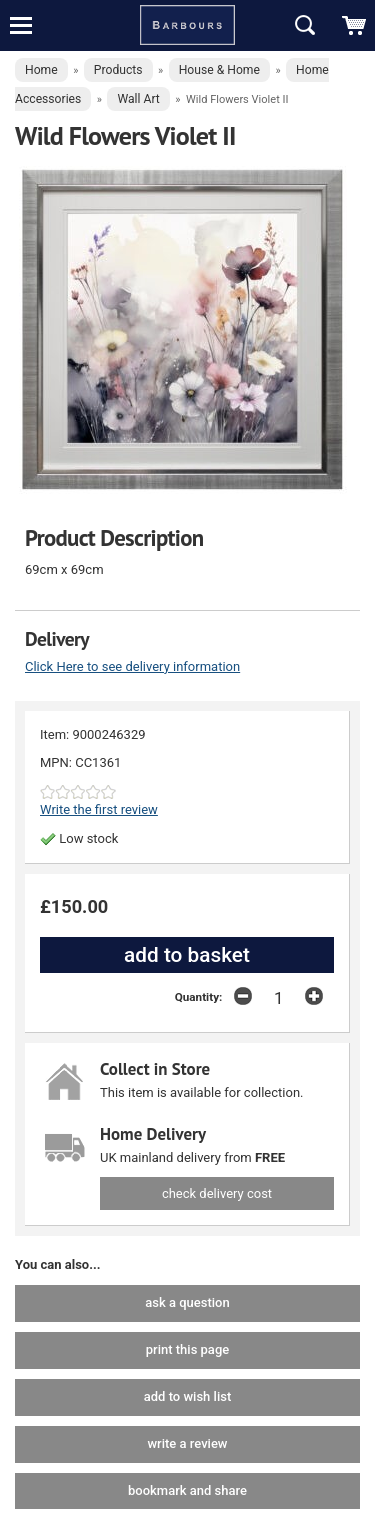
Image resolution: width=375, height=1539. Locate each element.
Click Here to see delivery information (132, 666)
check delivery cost (217, 1193)
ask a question (187, 1302)
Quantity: (199, 997)
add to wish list (187, 1396)
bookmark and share (187, 1490)
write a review (187, 1443)
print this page (187, 1349)
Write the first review (99, 809)
